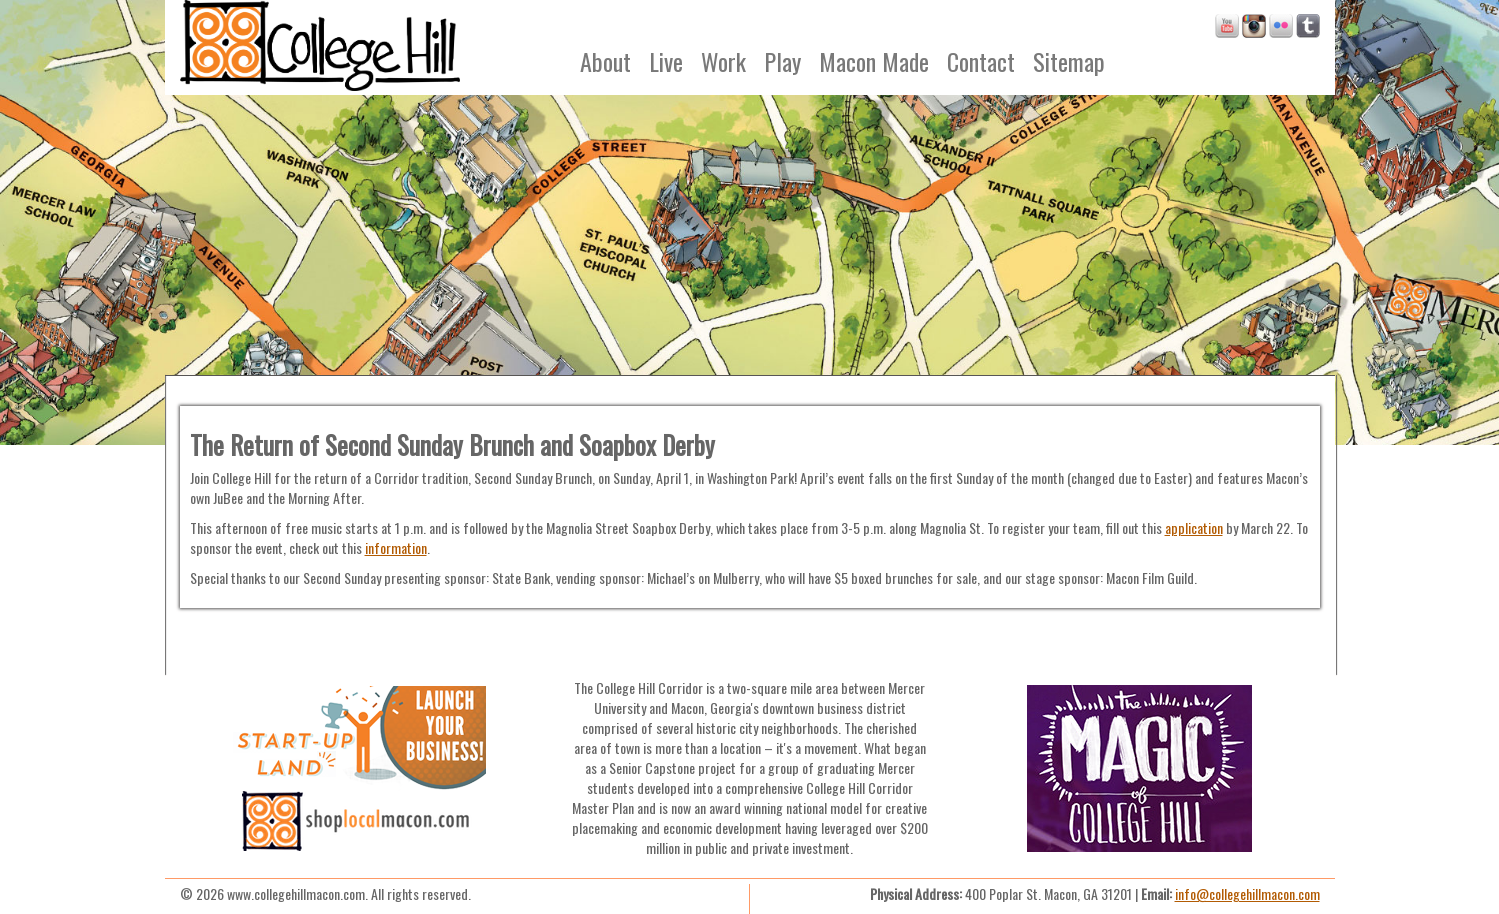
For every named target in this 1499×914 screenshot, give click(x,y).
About (605, 61)
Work (723, 61)
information (396, 547)
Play (782, 61)
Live (666, 61)
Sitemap (1069, 61)
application (1194, 527)
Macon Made (874, 61)
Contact (981, 61)
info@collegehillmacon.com (1247, 893)
